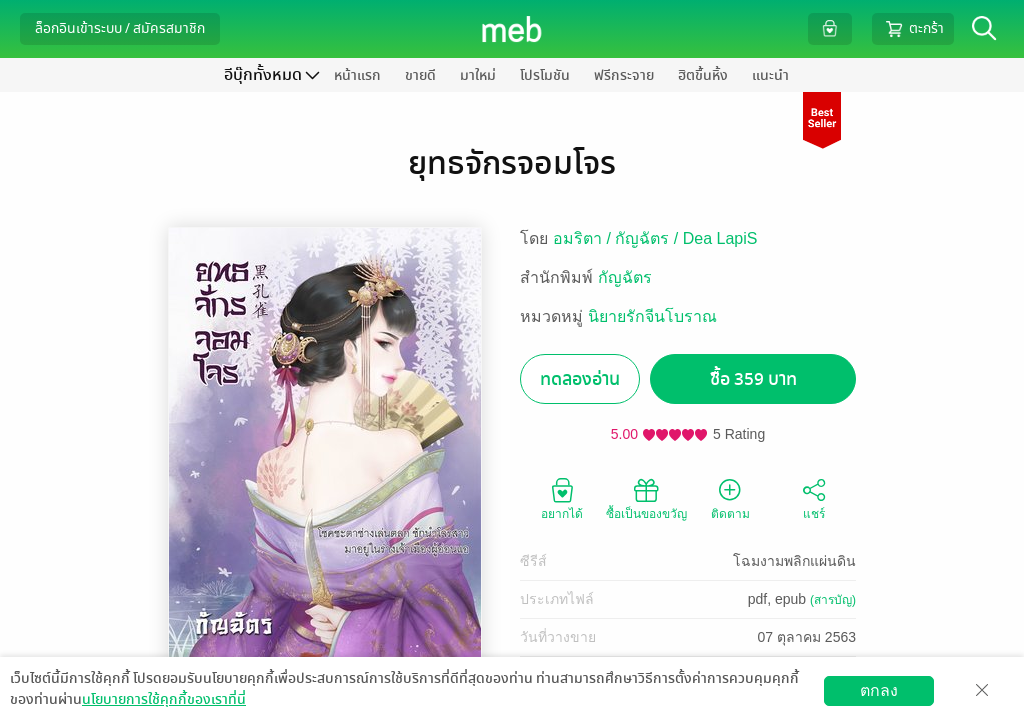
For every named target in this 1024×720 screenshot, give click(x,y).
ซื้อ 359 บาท (753, 379)
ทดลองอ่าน (580, 379)
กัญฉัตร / (648, 238)
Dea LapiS (720, 238)
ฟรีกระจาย (624, 75)
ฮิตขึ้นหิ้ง (703, 75)
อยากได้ (562, 498)
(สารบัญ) (833, 600)
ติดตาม (730, 498)
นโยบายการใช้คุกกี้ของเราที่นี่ (164, 699)
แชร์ (814, 498)
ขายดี (420, 75)
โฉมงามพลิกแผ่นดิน (794, 561)
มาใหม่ (478, 75)
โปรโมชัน (545, 75)
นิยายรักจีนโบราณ (652, 316)
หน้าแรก (357, 75)
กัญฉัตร (625, 277)
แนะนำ (770, 75)
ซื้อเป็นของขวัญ (646, 498)
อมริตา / (584, 238)
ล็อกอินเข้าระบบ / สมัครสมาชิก (120, 28)
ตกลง (879, 690)
